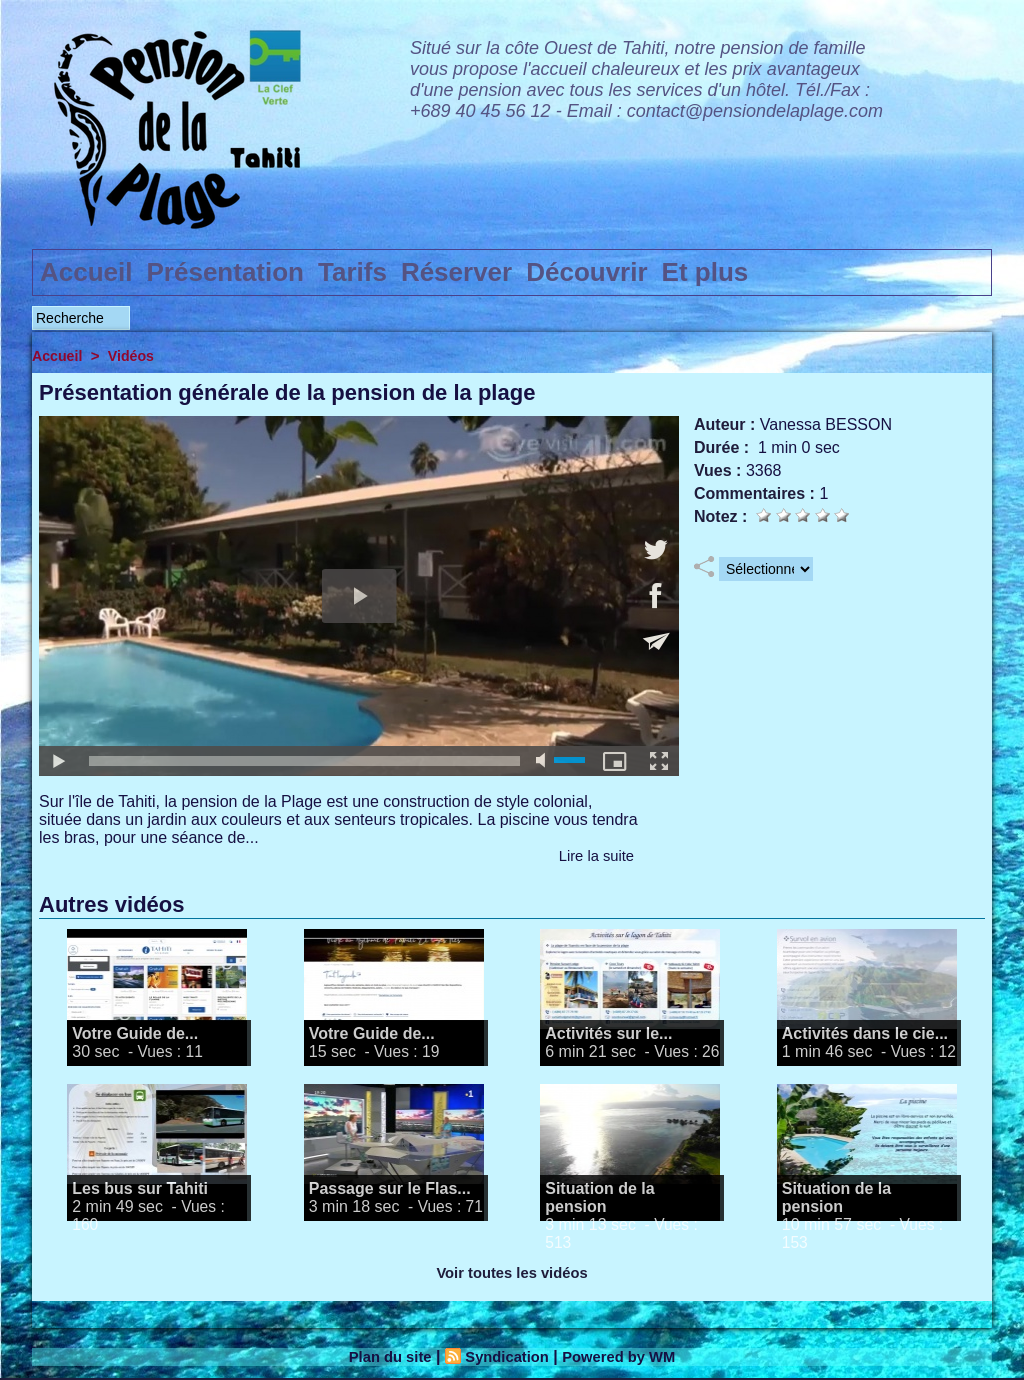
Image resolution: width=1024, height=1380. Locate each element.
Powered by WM (626, 1356)
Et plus (705, 272)
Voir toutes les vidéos (512, 1272)
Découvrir (586, 272)
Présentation (226, 272)
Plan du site (382, 1356)
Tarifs (352, 272)
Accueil (86, 272)
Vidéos (135, 355)
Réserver (456, 272)
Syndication (505, 1356)
